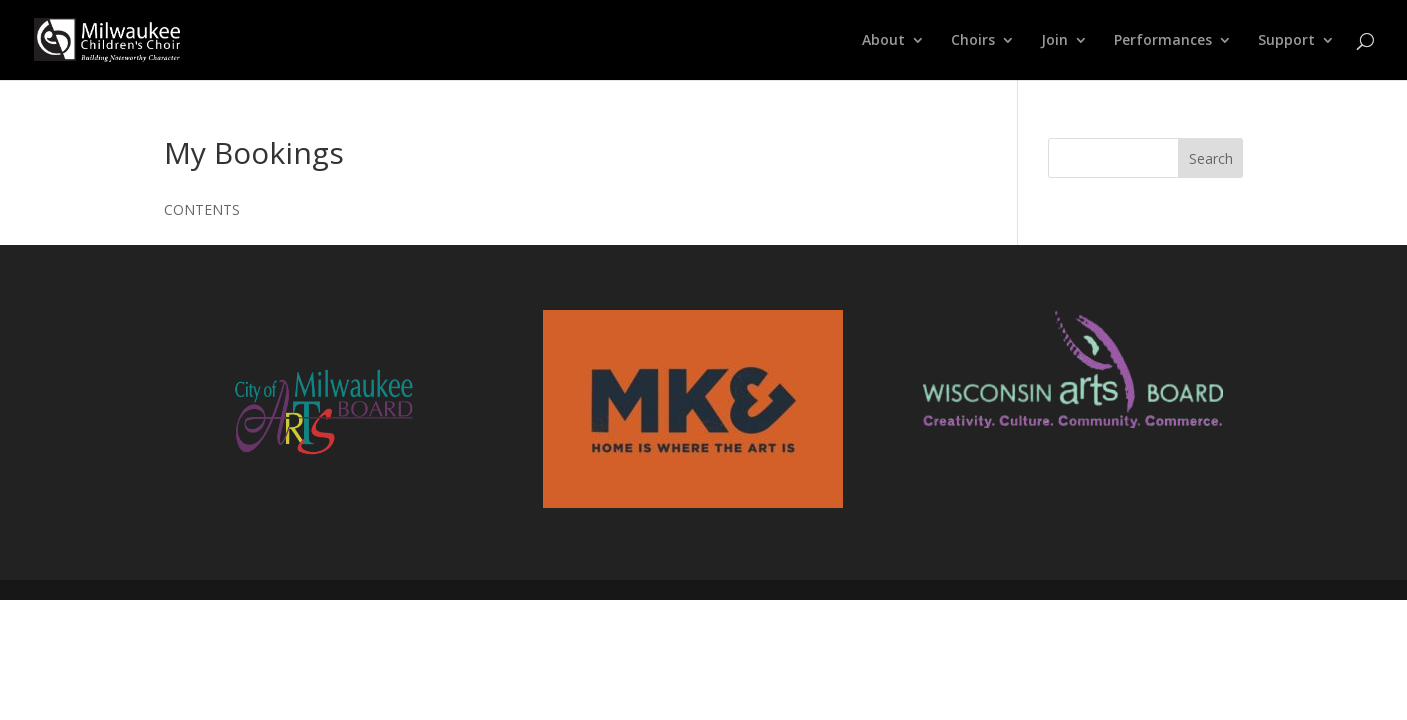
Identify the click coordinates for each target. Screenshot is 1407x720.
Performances (1163, 41)
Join (1054, 41)
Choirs (973, 41)
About (883, 41)
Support (1286, 41)
